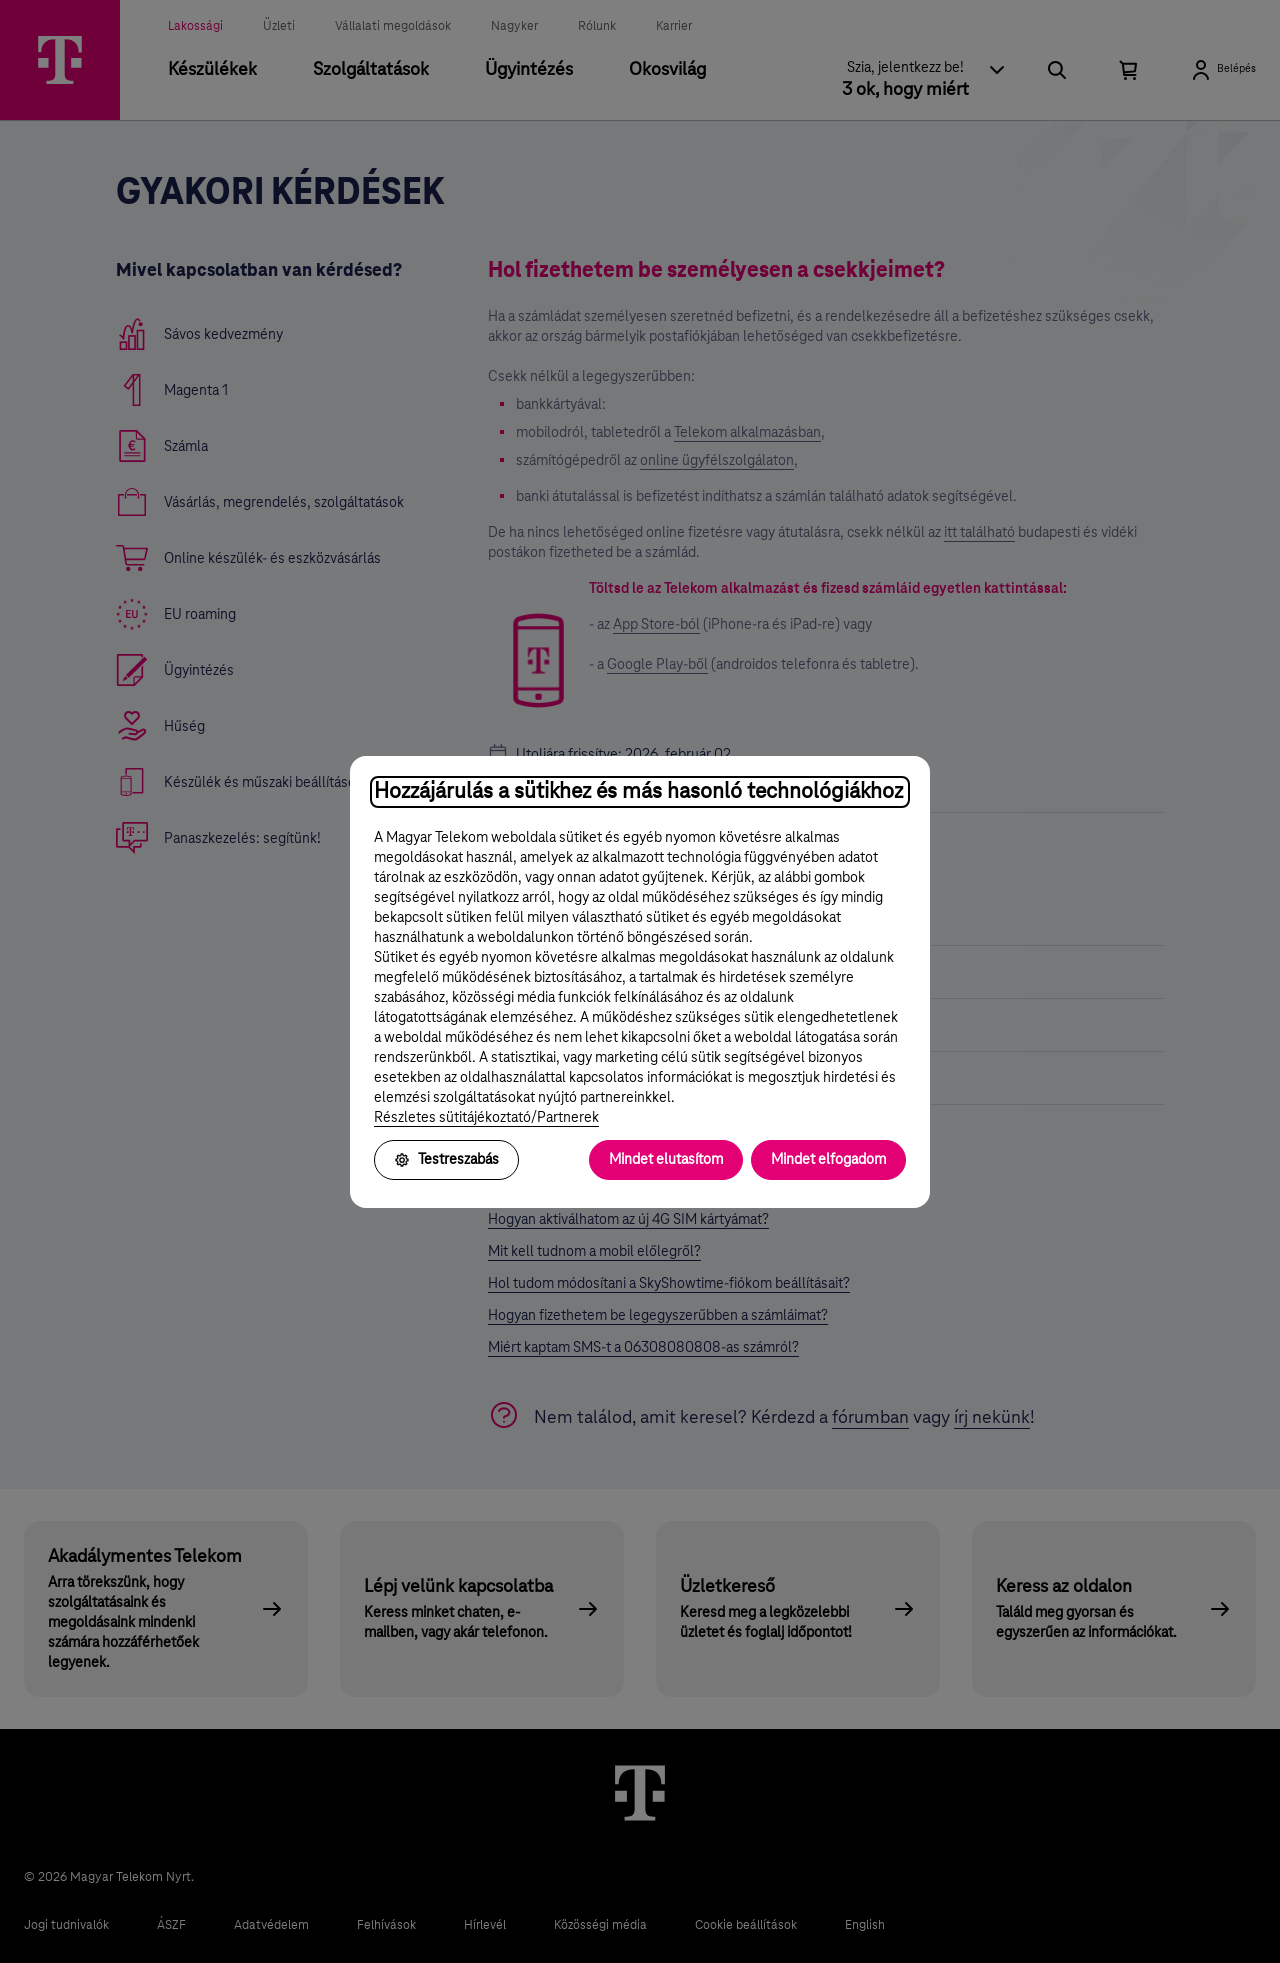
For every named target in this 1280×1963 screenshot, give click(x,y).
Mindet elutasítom (666, 1160)
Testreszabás (446, 1160)
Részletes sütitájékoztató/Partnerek (486, 1118)
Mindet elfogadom (828, 1160)
